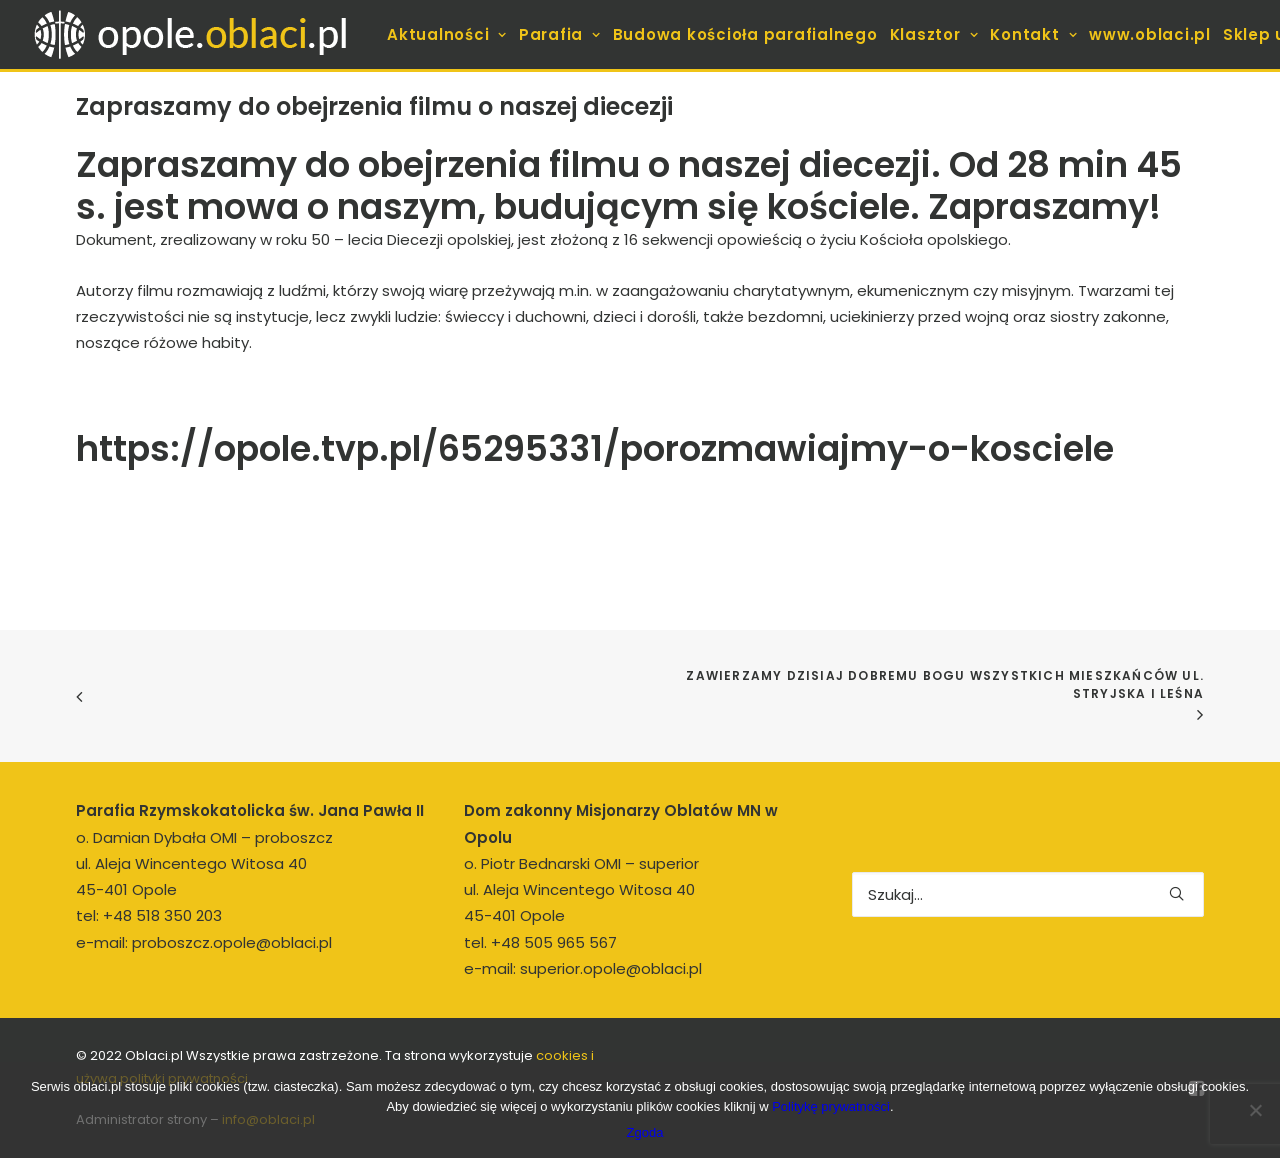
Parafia (560, 34)
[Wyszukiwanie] (1028, 894)
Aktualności (447, 34)
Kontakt (1033, 34)
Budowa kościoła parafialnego (745, 34)
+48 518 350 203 (162, 915)
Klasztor (934, 34)
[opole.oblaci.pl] (202, 34)
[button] (1176, 893)
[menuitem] (447, 34)
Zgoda (645, 1132)
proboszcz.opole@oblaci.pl (232, 942)
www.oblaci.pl (1150, 34)
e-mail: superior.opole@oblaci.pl (583, 968)
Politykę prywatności (831, 1106)
